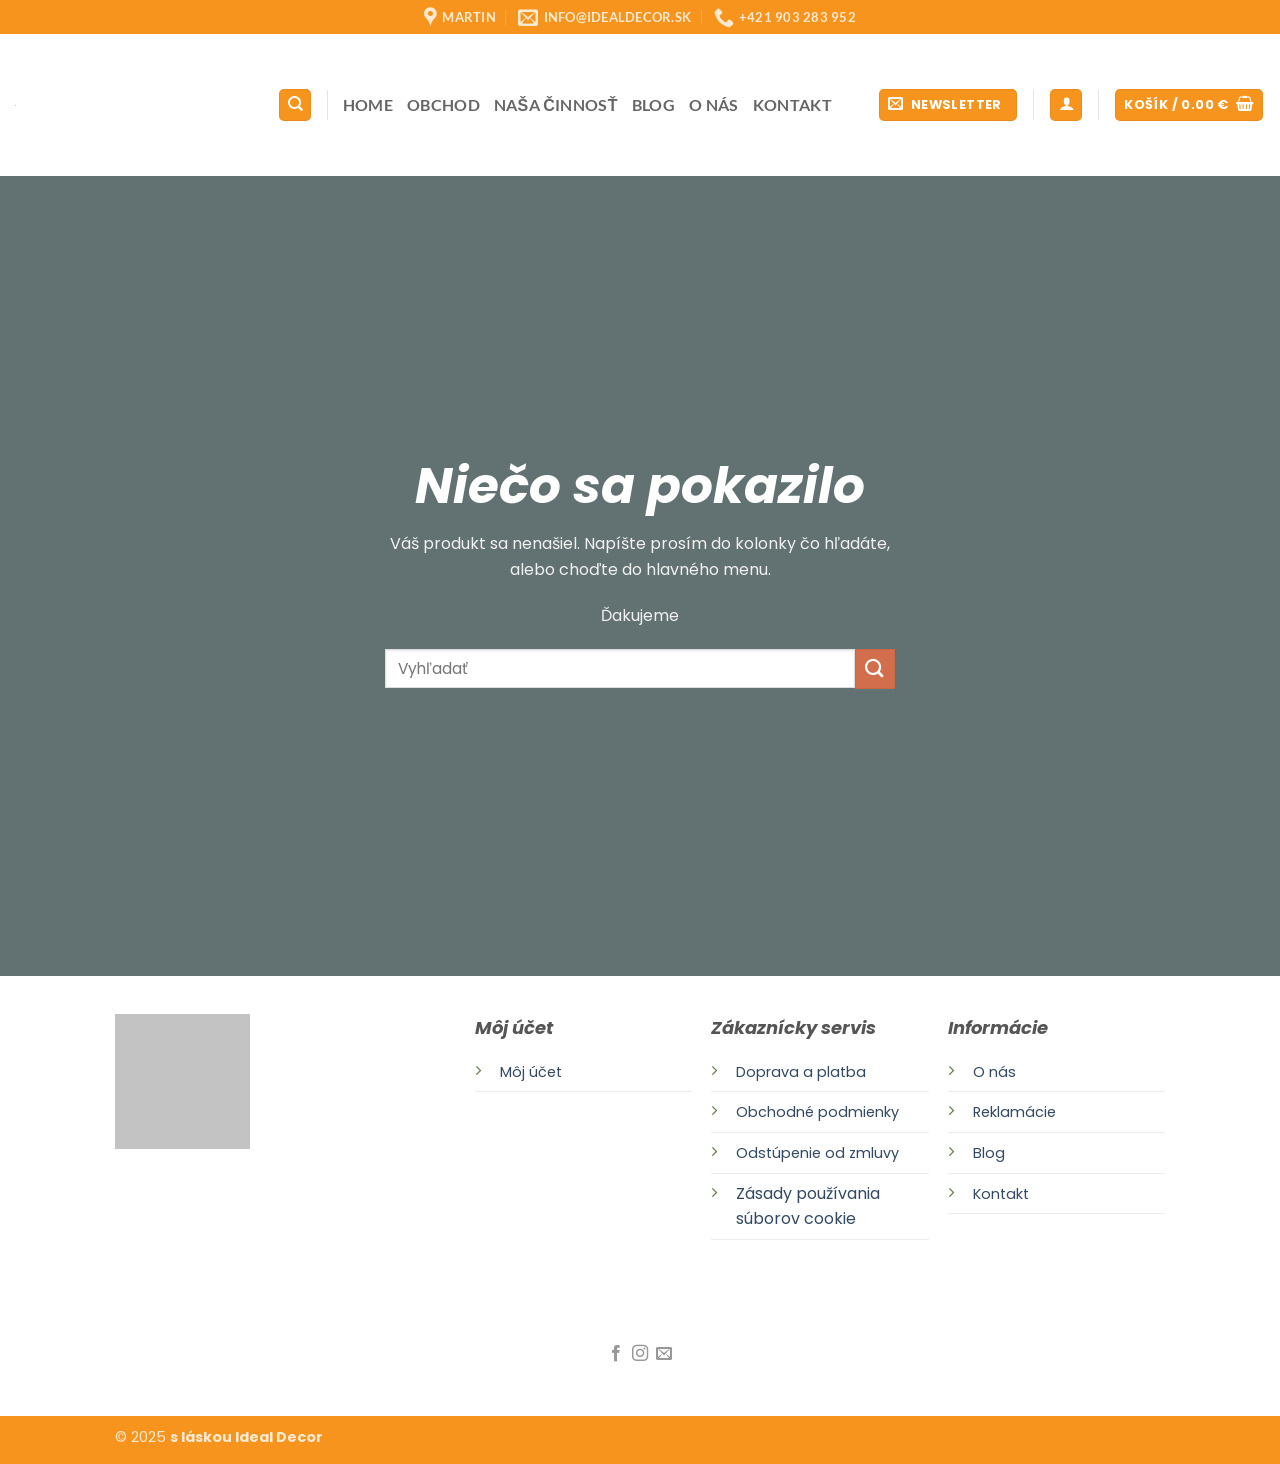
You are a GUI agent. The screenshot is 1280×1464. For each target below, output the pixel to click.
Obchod (443, 104)
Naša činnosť (556, 104)
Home (368, 104)
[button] (948, 105)
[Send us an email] (664, 1354)
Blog (653, 104)
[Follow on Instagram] (640, 1354)
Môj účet (531, 1072)
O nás (714, 104)
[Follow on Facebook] (615, 1354)
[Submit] (875, 668)
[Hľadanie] (295, 105)
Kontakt (792, 104)
